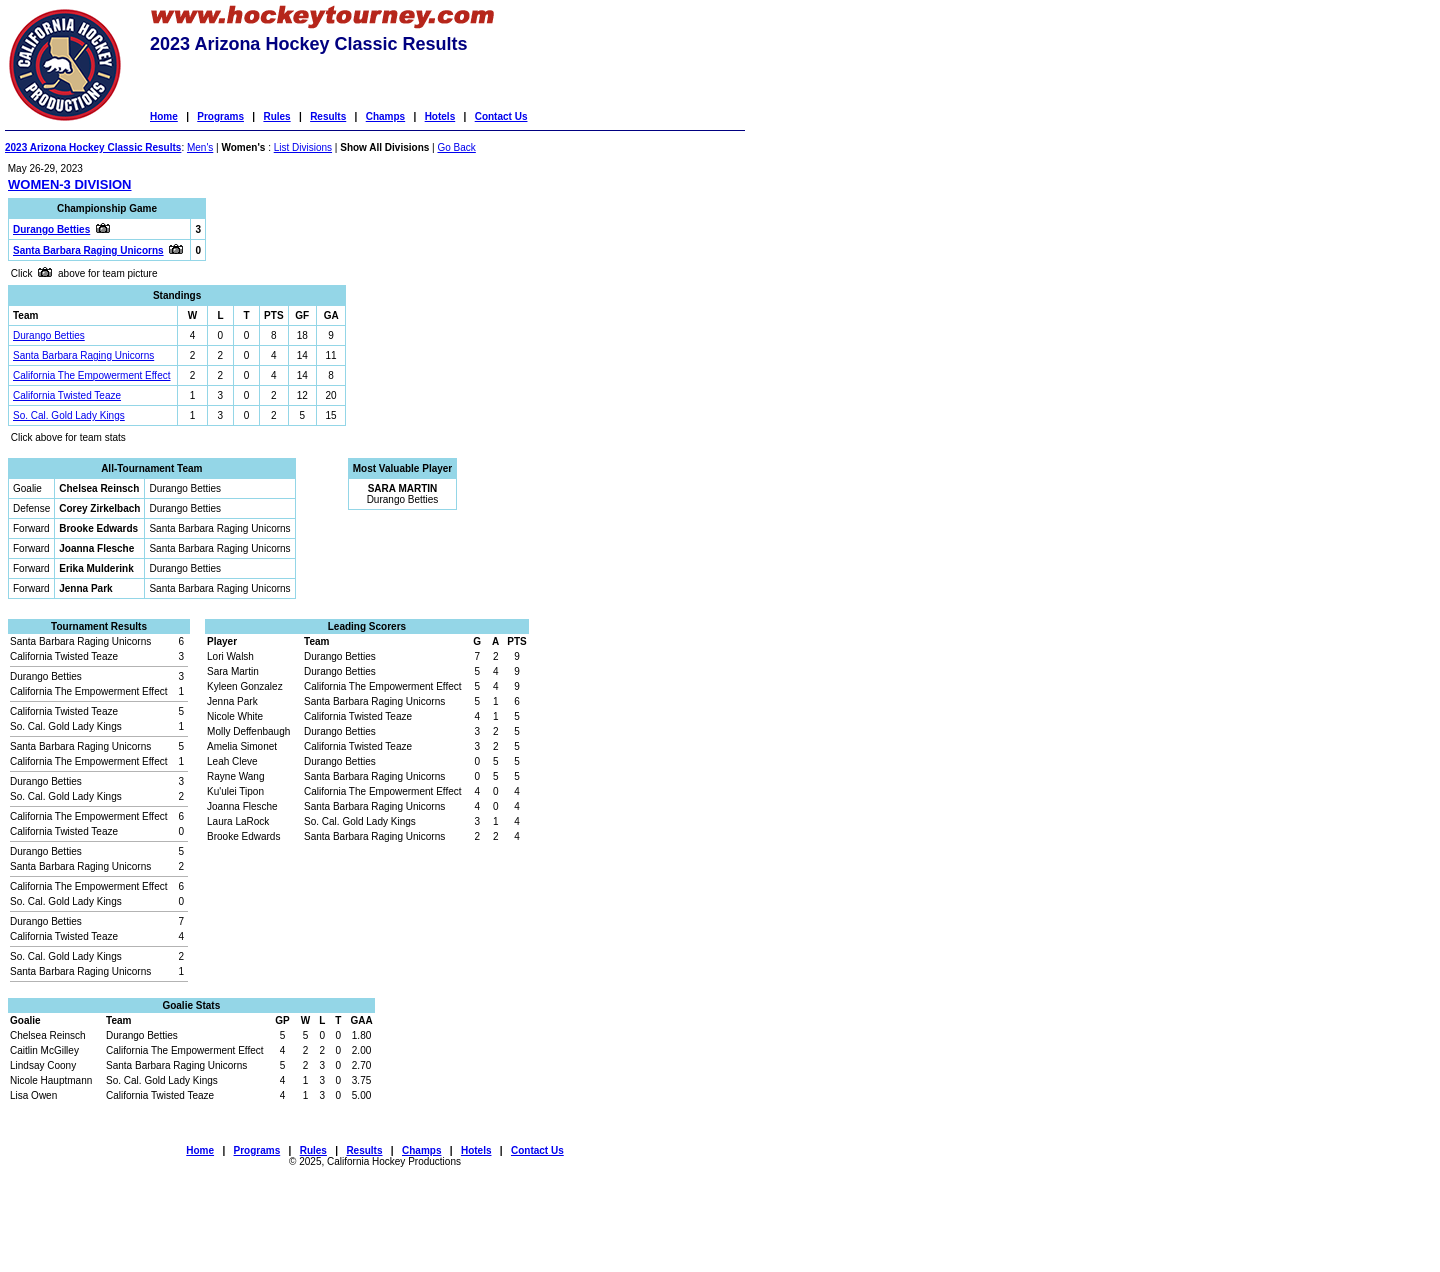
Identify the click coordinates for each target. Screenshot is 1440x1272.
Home (164, 116)
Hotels (440, 116)
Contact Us (501, 116)
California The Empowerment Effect (91, 375)
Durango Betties (49, 335)
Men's (200, 147)
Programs (220, 116)
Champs (385, 116)
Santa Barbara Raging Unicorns (83, 355)
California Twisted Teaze (67, 395)
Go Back (456, 147)
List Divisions (303, 147)
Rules (276, 116)
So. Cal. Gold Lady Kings (69, 415)
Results (328, 116)
